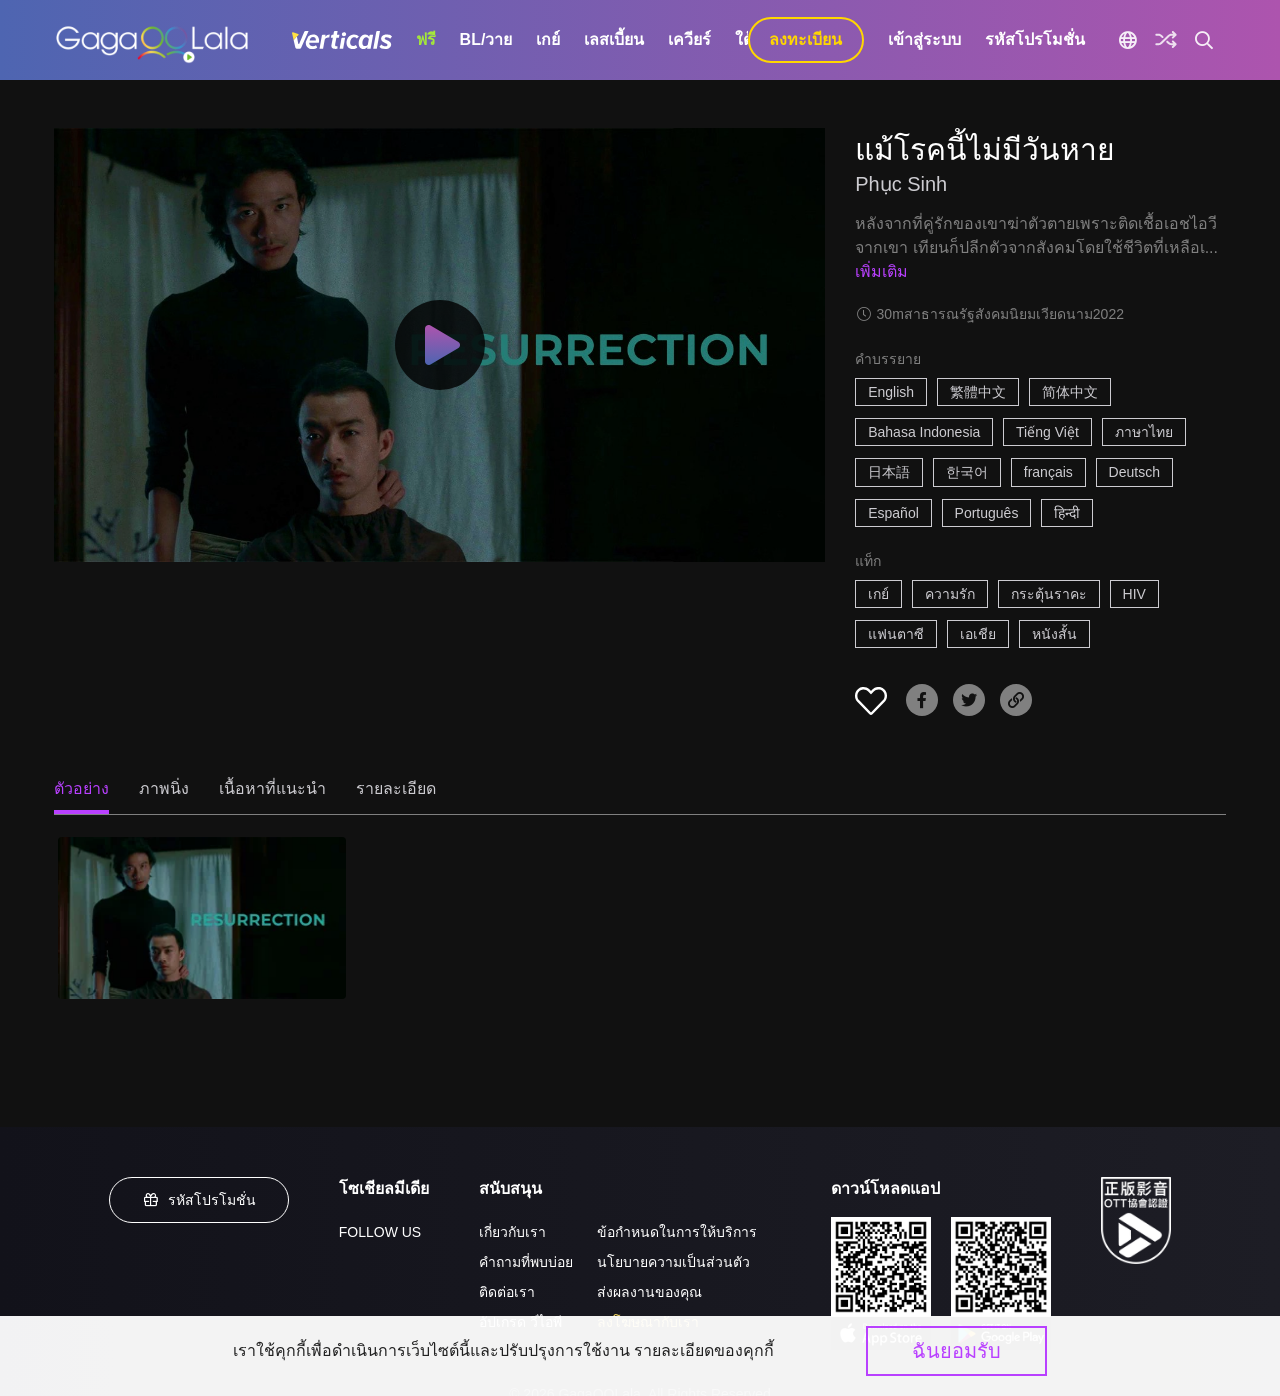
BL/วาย (486, 39)
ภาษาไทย (1144, 432)
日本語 (889, 472)
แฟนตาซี (896, 634)
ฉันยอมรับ (956, 1351)
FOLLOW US (380, 1232)
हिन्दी (1067, 513)
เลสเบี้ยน (614, 39)
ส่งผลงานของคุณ (649, 1292)
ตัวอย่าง (81, 788)
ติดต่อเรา (507, 1292)
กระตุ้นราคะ (1049, 594)
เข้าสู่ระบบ (924, 39)
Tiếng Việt (1047, 432)
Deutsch (1134, 472)
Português (987, 513)
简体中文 (1070, 392)
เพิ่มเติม (881, 271)
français (1048, 472)
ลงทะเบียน (805, 39)
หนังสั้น (1054, 634)
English (891, 392)
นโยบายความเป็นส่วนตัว (673, 1262)
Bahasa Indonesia (924, 432)
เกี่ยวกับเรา (512, 1232)
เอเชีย (978, 634)
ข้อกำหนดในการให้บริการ (677, 1232)
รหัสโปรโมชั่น (1035, 39)
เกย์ (548, 39)
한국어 (967, 472)
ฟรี (426, 39)
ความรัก (950, 594)
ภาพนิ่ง (164, 788)
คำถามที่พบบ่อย (526, 1262)
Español (893, 513)
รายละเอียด (396, 788)
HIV (1134, 594)
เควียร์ (689, 39)
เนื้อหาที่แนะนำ (272, 788)
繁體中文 (978, 392)
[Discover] (1166, 40)
